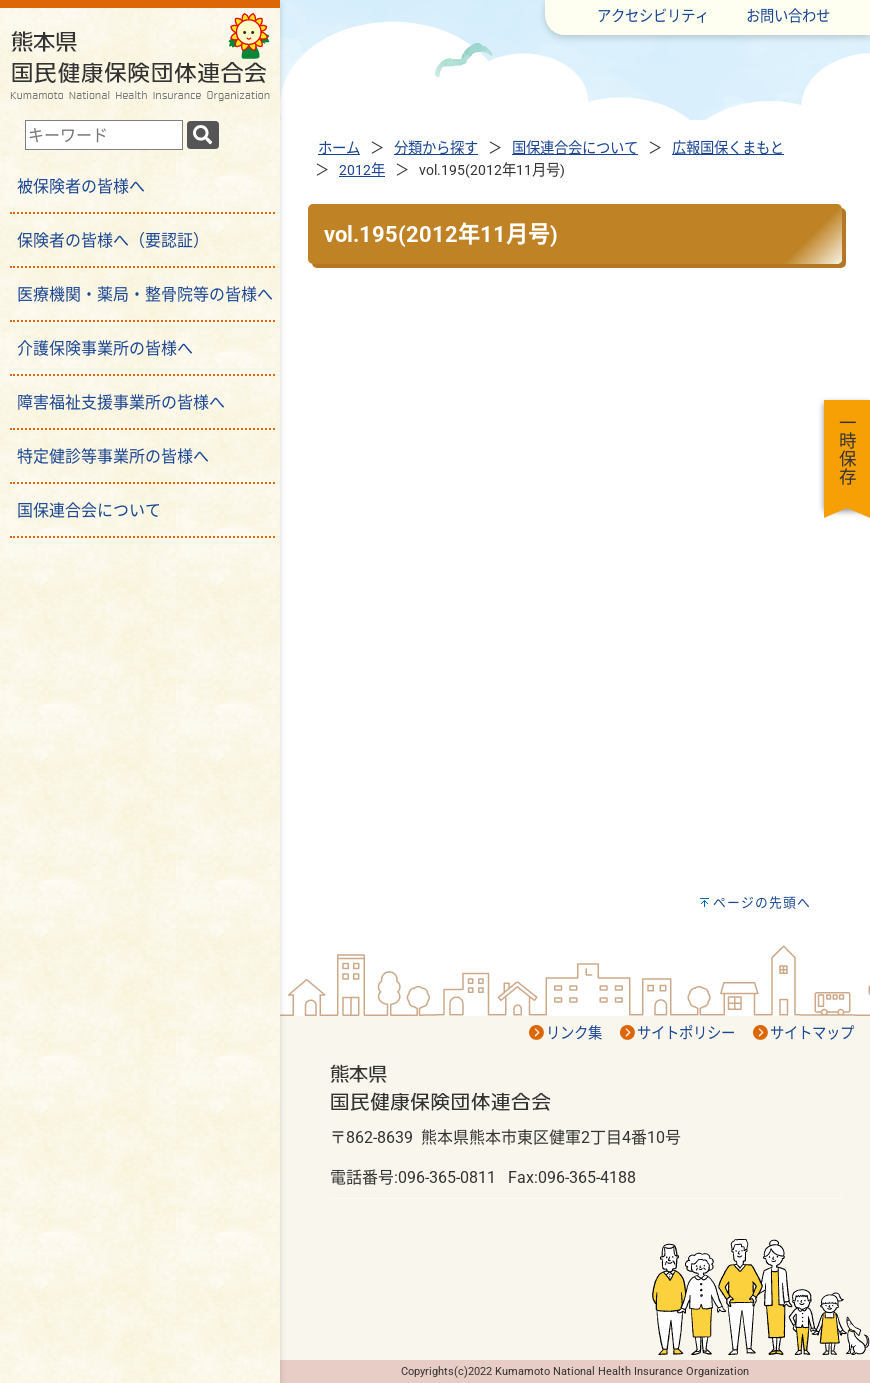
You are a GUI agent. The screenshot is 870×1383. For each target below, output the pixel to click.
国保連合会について (575, 148)
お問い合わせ (788, 16)
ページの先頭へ (762, 902)
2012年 (362, 170)
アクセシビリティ (653, 16)
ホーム (339, 148)
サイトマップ (812, 1033)
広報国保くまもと (728, 148)
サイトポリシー (686, 1033)
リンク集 (574, 1033)
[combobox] (104, 135)
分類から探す (436, 148)
